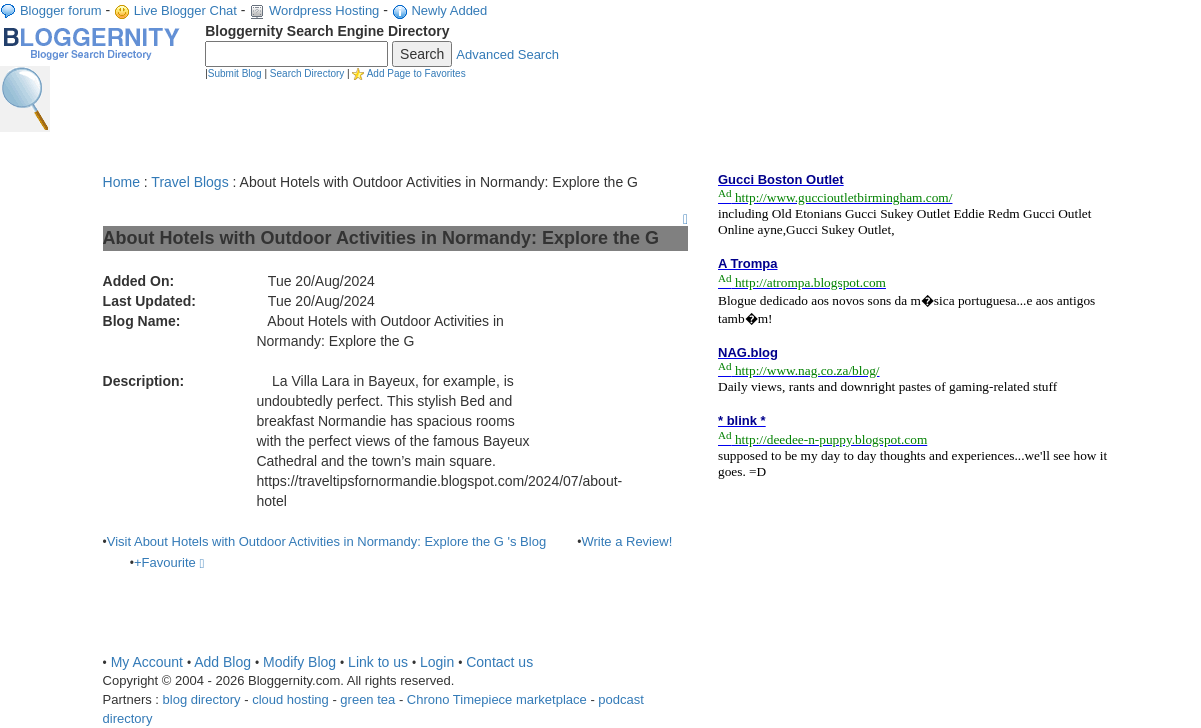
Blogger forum (61, 10)
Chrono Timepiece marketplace (497, 699)
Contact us (499, 662)
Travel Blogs (189, 182)
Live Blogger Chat (185, 10)
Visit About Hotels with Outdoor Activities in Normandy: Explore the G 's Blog (326, 541)
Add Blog (222, 662)
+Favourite (169, 562)
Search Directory (307, 73)
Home (121, 182)
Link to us (378, 662)
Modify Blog (299, 662)
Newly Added (449, 10)
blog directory (202, 699)
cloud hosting (290, 699)
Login (437, 662)
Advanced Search (507, 54)
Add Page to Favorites (416, 73)
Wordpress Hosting (324, 10)
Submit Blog (235, 73)
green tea (367, 699)
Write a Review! (626, 541)
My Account (147, 662)
